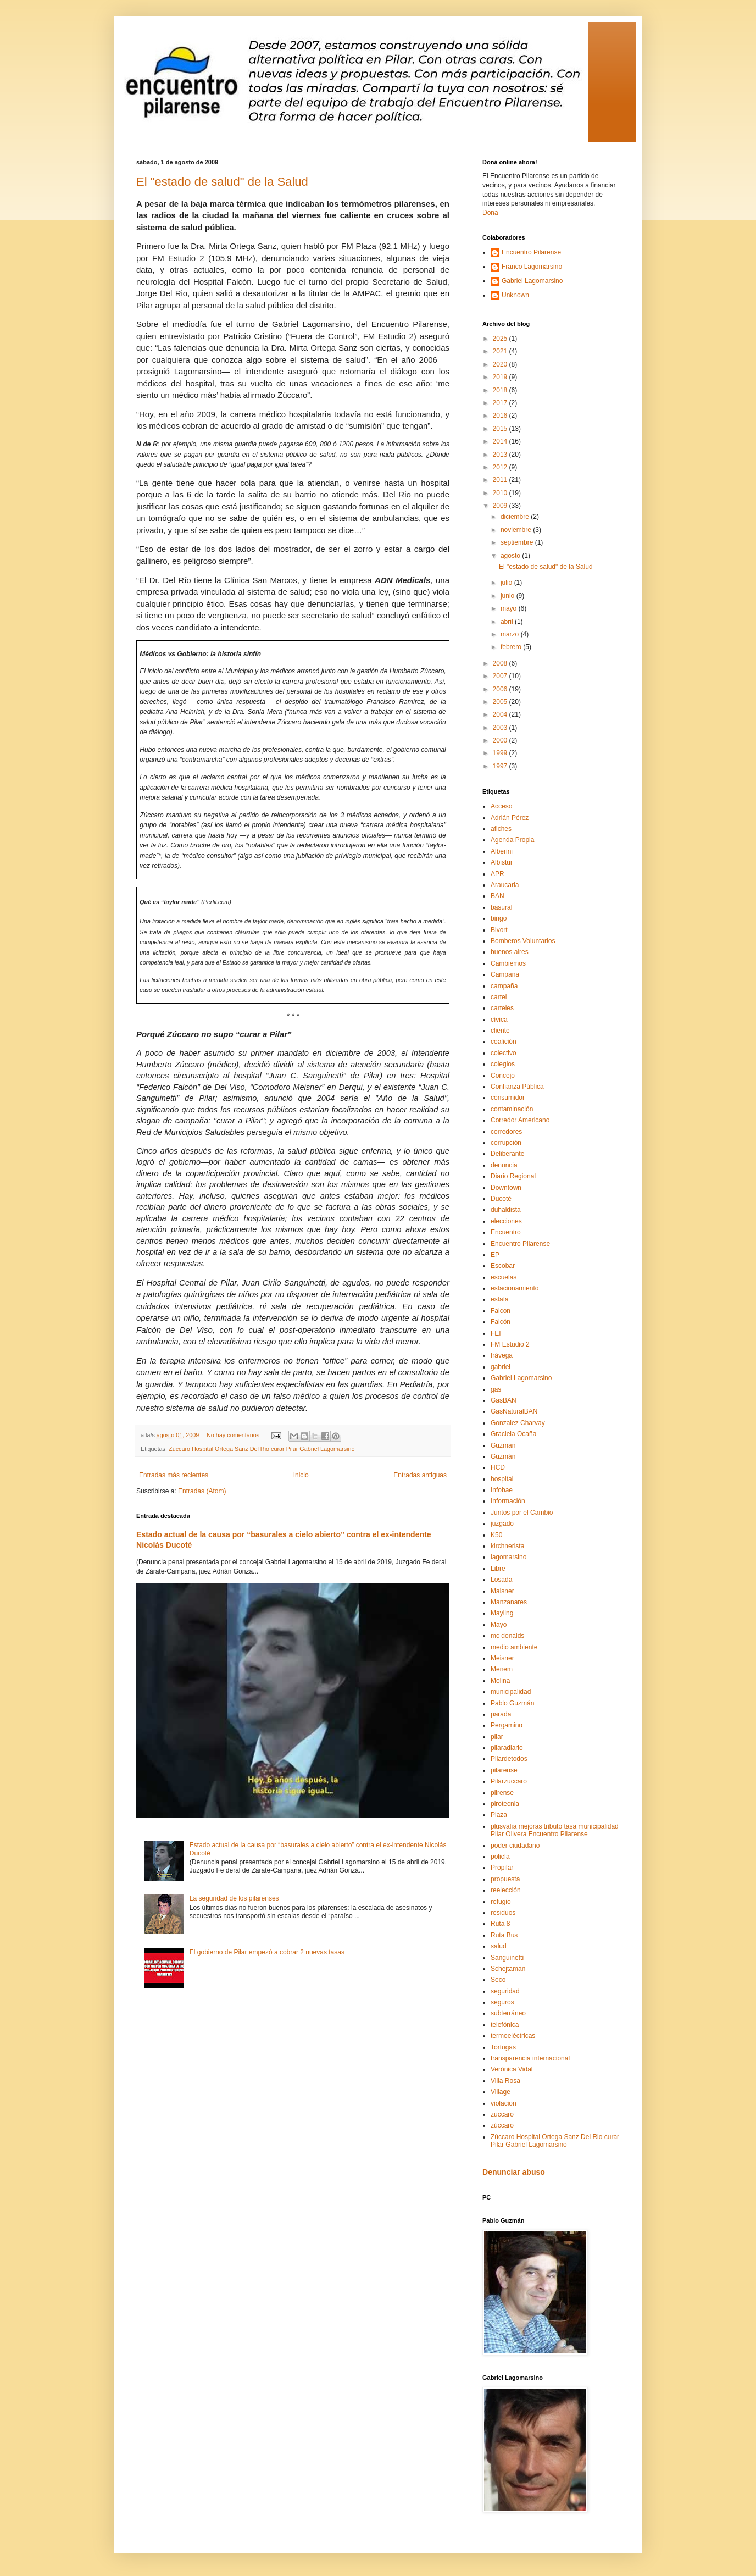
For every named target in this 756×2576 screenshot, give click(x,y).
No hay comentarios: (235, 1435)
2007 (501, 676)
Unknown (515, 295)
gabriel (500, 1367)
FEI (496, 1333)
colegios (503, 1064)
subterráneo (508, 2013)
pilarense (504, 1770)
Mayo (499, 1624)
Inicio (301, 1475)
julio (507, 582)
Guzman (503, 1445)
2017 (501, 403)
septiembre (518, 542)
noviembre (517, 530)
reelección (506, 1890)
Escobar (503, 1266)
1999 (501, 753)
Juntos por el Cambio (522, 1512)
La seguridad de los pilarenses (234, 1898)
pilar (497, 1737)
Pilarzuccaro (509, 1781)
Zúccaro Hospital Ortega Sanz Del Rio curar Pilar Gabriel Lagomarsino (261, 1448)
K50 (496, 1535)
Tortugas (503, 2047)
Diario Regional (513, 1176)
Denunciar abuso (513, 2172)
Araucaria (505, 885)
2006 (501, 689)
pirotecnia (505, 1804)
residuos (503, 1912)
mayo (510, 608)
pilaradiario (507, 1748)
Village (500, 2092)
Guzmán (503, 1456)
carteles (502, 1008)
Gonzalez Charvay (518, 1423)
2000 (501, 740)
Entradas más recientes (173, 1475)
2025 (501, 338)
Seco (498, 1980)
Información (508, 1501)
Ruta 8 (500, 1923)
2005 (501, 702)
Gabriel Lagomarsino (532, 281)
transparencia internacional (530, 2058)
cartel (499, 997)
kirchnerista (507, 1546)
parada (501, 1714)
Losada (501, 1579)
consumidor (508, 1097)
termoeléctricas (513, 2036)
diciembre (516, 516)
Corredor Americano (520, 1120)
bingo (499, 918)
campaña (504, 986)
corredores (506, 1131)
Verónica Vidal (512, 2069)
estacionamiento (514, 1288)
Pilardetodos (509, 1759)
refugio (501, 1901)
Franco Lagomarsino (532, 266)
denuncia (504, 1165)
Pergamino (506, 1725)
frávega (502, 1355)
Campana (505, 974)
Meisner (502, 1658)
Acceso (501, 806)
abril (508, 621)
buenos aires (510, 952)
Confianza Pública (517, 1086)
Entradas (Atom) (202, 1491)
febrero (512, 647)
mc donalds (507, 1635)
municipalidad (511, 1692)
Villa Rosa (505, 2081)
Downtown (506, 1188)
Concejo (503, 1075)
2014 (501, 441)
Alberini (502, 851)
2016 (501, 415)
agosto (511, 555)
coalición (503, 1041)
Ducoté (501, 1199)
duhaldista (506, 1210)
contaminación (512, 1109)
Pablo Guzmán (512, 1703)
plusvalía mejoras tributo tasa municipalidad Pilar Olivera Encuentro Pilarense (555, 1830)
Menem (502, 1669)
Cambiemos (508, 963)
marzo (511, 634)
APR (497, 874)
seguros (502, 2002)
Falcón (500, 1322)
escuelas (503, 1277)
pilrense (502, 1793)
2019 (501, 377)
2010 (501, 493)
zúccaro (502, 2125)
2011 (501, 480)
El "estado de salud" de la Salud (222, 182)
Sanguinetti (507, 1958)
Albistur (502, 862)
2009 (501, 505)
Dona (490, 213)
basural (501, 907)
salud (499, 1946)
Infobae (502, 1490)
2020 (501, 364)
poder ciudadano (515, 1845)
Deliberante (507, 1153)
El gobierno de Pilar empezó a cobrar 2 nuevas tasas (267, 1952)
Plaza (499, 1815)
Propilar (502, 1867)
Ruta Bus (504, 1935)
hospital (502, 1479)
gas (496, 1389)
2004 (501, 714)
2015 (501, 429)
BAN (497, 896)
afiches (501, 829)
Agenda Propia (512, 840)
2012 (501, 467)
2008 (501, 663)
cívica (499, 1019)
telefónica (505, 2025)
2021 (501, 351)
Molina (500, 1681)
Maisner (502, 1591)
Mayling (502, 1613)
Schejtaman (508, 1969)
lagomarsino (508, 1557)
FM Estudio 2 (510, 1344)
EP (495, 1255)
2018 (501, 390)
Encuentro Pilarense (531, 252)
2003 (501, 728)
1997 (501, 766)
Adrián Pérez (510, 818)
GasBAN (503, 1400)
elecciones (506, 1221)
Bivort (499, 930)
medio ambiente (514, 1647)
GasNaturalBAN (514, 1411)
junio (508, 596)
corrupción (506, 1142)
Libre (498, 1568)
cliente (500, 1030)
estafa (500, 1299)
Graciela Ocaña (513, 1434)
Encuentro (506, 1232)
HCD (498, 1467)
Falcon (500, 1311)
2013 (501, 454)
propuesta (505, 1879)
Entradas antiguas (420, 1475)
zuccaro (502, 2114)
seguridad (505, 1991)
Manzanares (509, 1602)
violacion (503, 2103)
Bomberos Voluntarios (523, 941)
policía (500, 1856)
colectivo (503, 1053)
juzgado (502, 1523)
